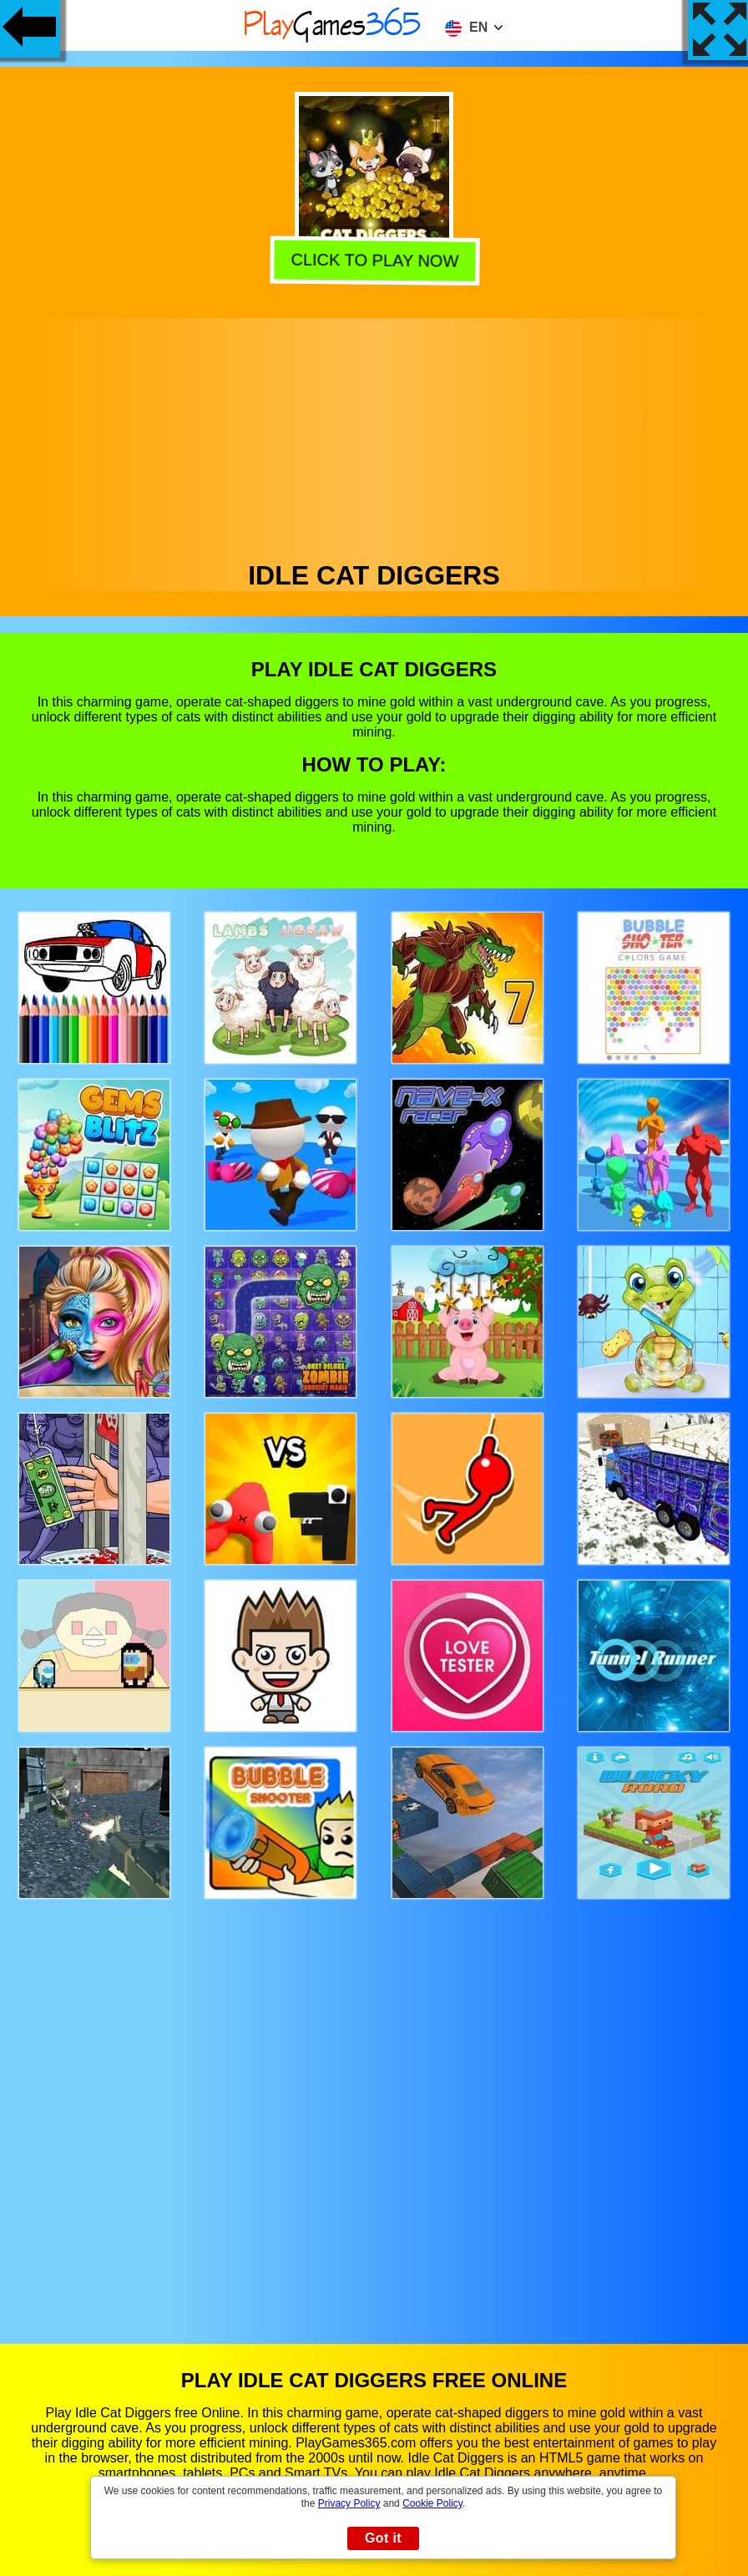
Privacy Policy (349, 2503)
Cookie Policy (432, 2503)
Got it (383, 2538)
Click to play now (376, 262)
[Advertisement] (374, 435)
